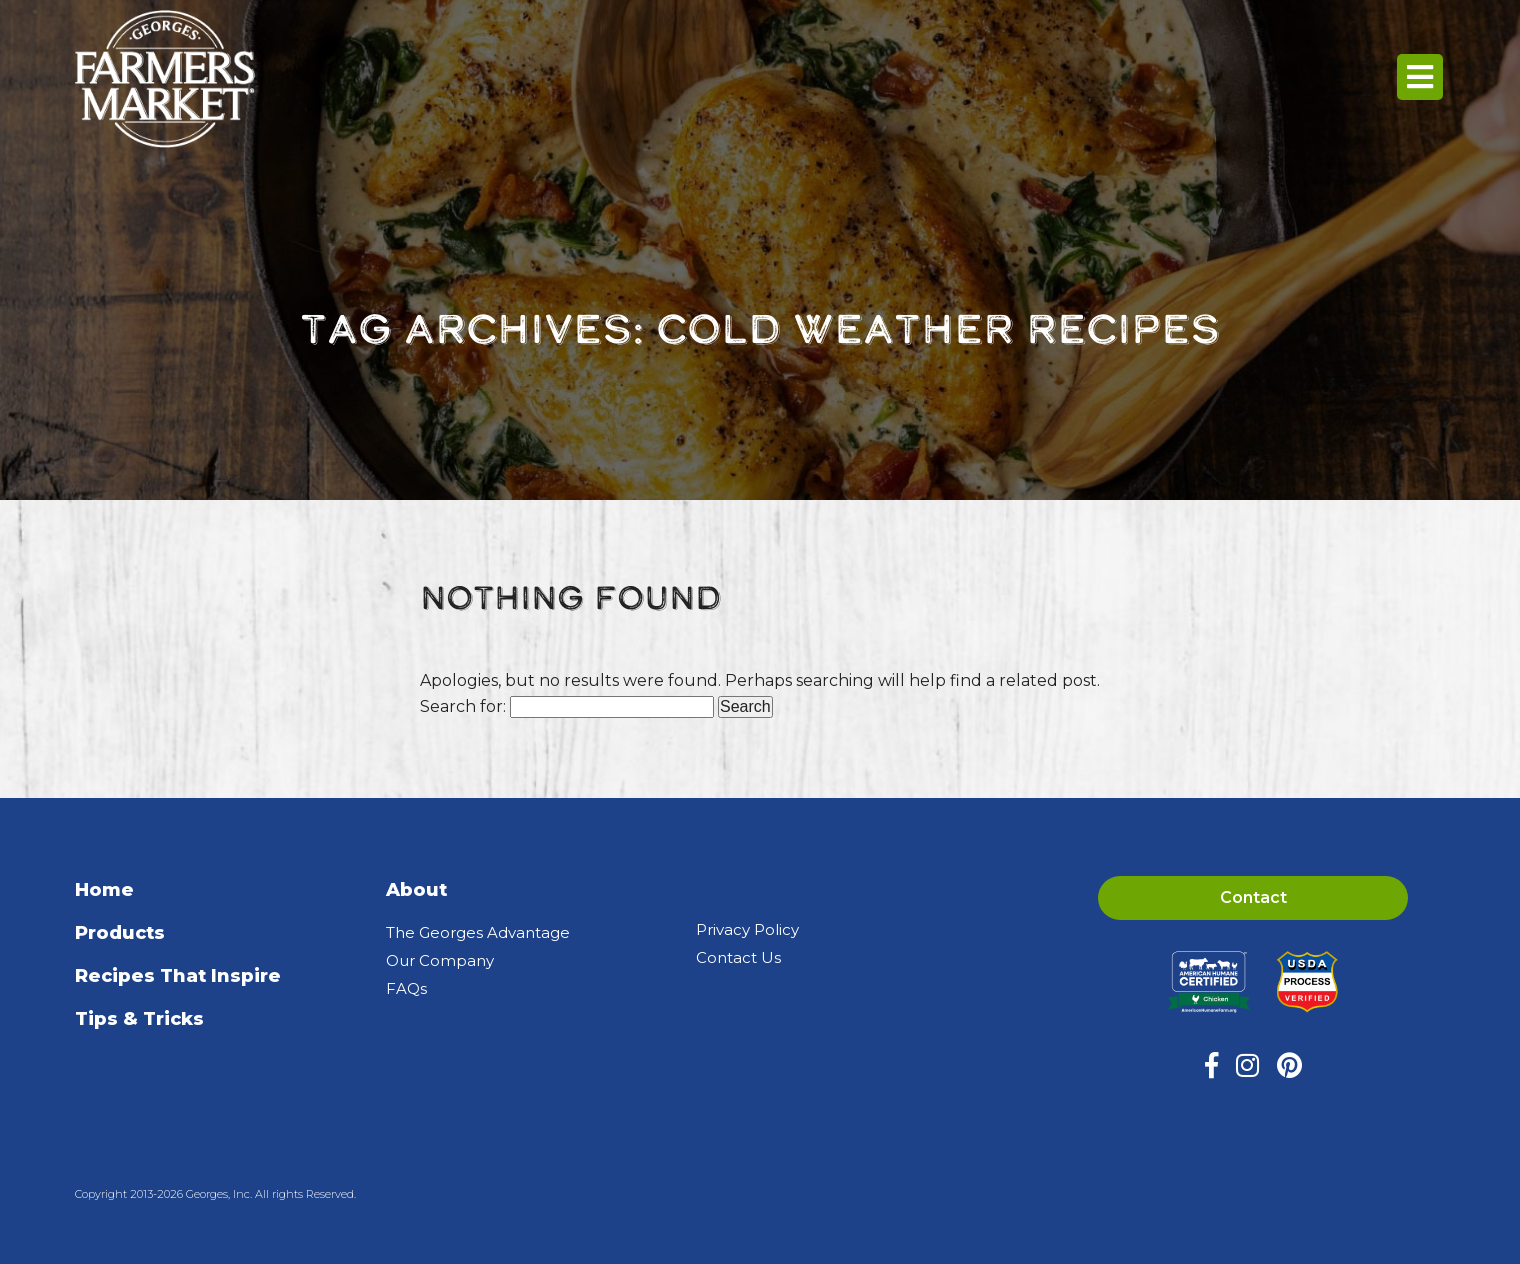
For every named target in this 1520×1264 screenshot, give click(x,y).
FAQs (406, 988)
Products (120, 933)
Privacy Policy (747, 929)
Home (104, 890)
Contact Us (738, 957)
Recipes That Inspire (178, 976)
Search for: (463, 706)
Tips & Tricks (139, 1019)
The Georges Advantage (478, 932)
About (416, 890)
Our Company (440, 960)
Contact (1253, 897)
